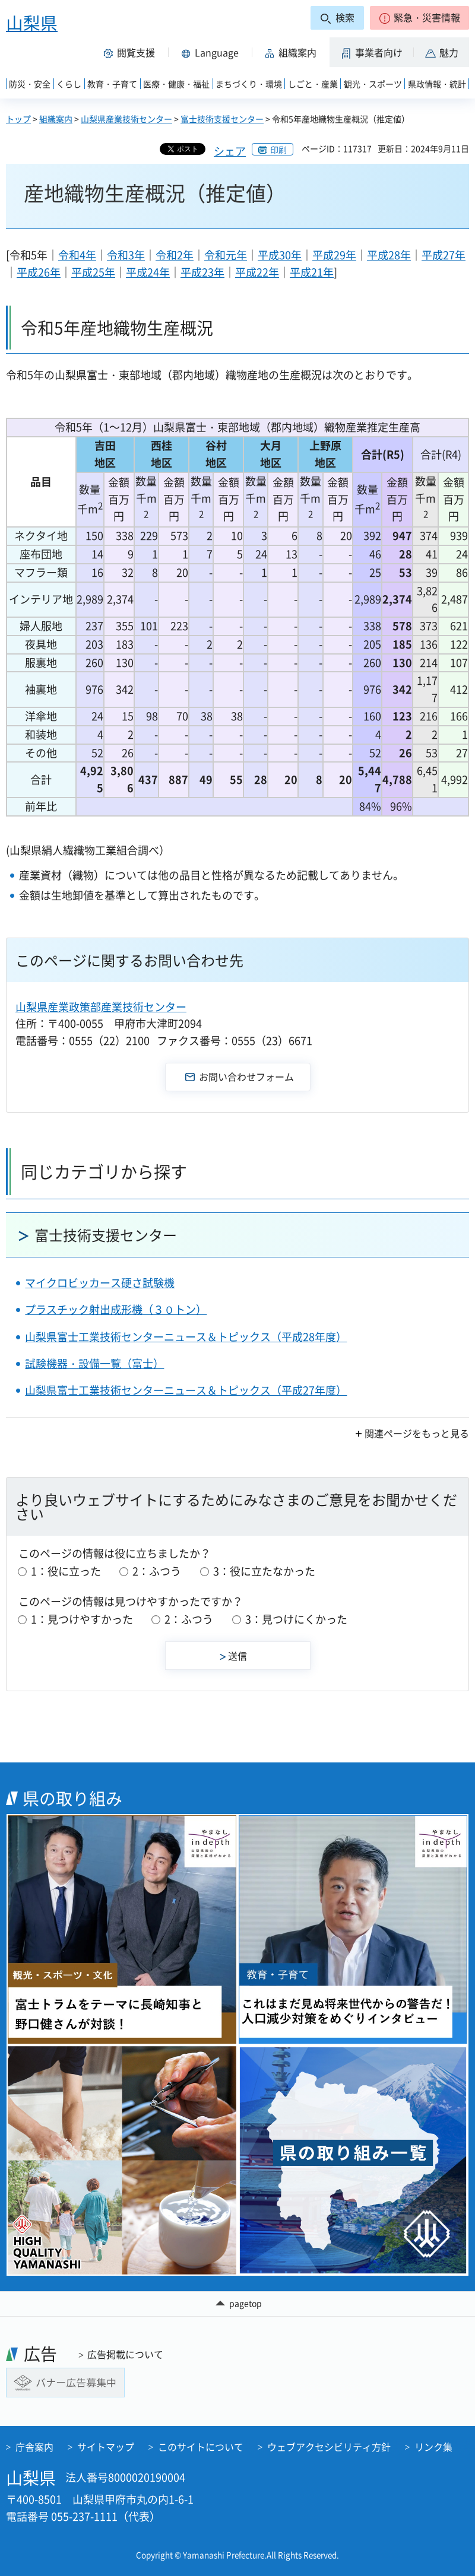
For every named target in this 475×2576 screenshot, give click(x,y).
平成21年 (312, 272)
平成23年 (202, 272)
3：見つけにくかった (296, 1619)
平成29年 (334, 255)
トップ (18, 119)
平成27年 (444, 255)
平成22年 (257, 272)
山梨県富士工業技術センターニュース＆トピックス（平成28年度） (186, 1337)
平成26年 (39, 272)
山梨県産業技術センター (126, 119)
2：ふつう (156, 1571)
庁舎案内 (34, 2447)
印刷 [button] (278, 149)
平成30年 (280, 255)
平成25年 (93, 272)
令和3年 (126, 255)
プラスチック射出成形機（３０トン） (116, 1309)
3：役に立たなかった (264, 1571)
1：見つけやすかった (82, 1619)
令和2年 (175, 255)
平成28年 (389, 255)
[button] (419, 18)
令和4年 (77, 255)
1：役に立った (66, 1571)
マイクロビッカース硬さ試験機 (100, 1283)
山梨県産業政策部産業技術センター (100, 1007)
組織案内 (55, 119)
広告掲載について (125, 2354)
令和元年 (225, 255)
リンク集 (433, 2447)
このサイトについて (200, 2447)
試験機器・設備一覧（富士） (94, 1363)
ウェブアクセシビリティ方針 (329, 2447)
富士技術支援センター (222, 119)
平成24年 (148, 272)
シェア (230, 151)
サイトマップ (105, 2447)
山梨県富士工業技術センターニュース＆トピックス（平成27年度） (186, 1390)
